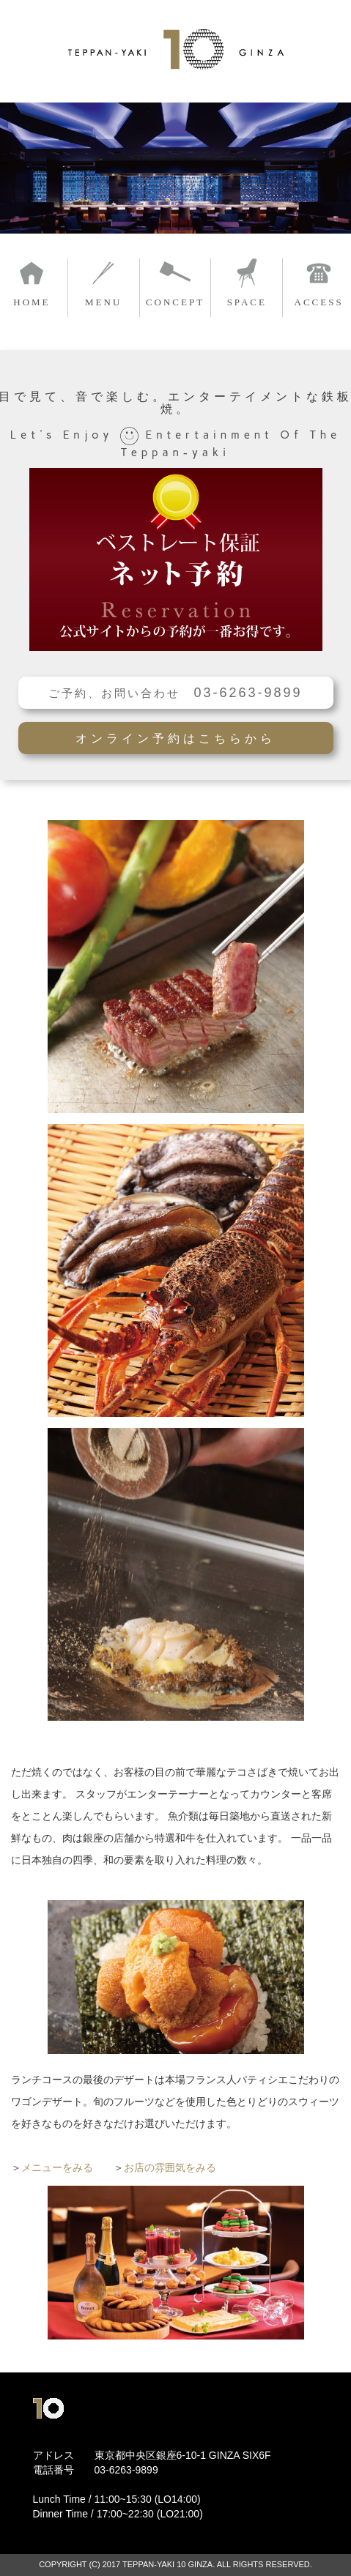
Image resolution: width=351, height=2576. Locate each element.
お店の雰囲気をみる (170, 2167)
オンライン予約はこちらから (175, 738)
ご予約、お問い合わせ (175, 692)
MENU (103, 302)
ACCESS (319, 302)
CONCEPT (175, 302)
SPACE (247, 302)
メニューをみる (57, 2167)
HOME (31, 302)
